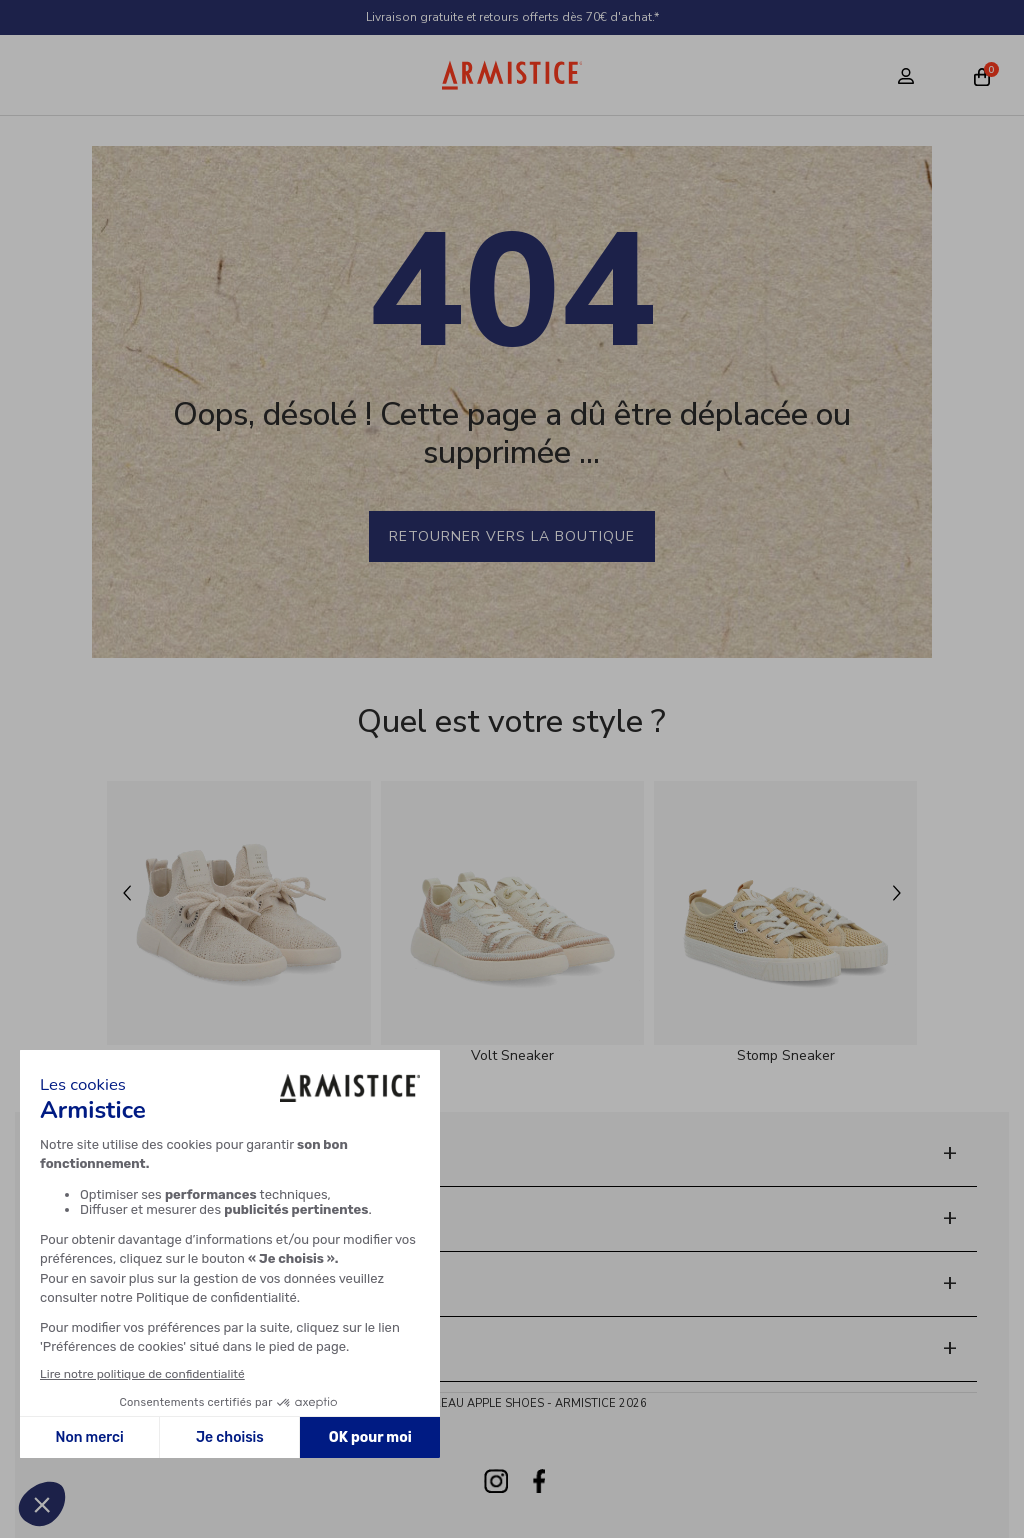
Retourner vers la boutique (512, 536)
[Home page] (512, 75)
